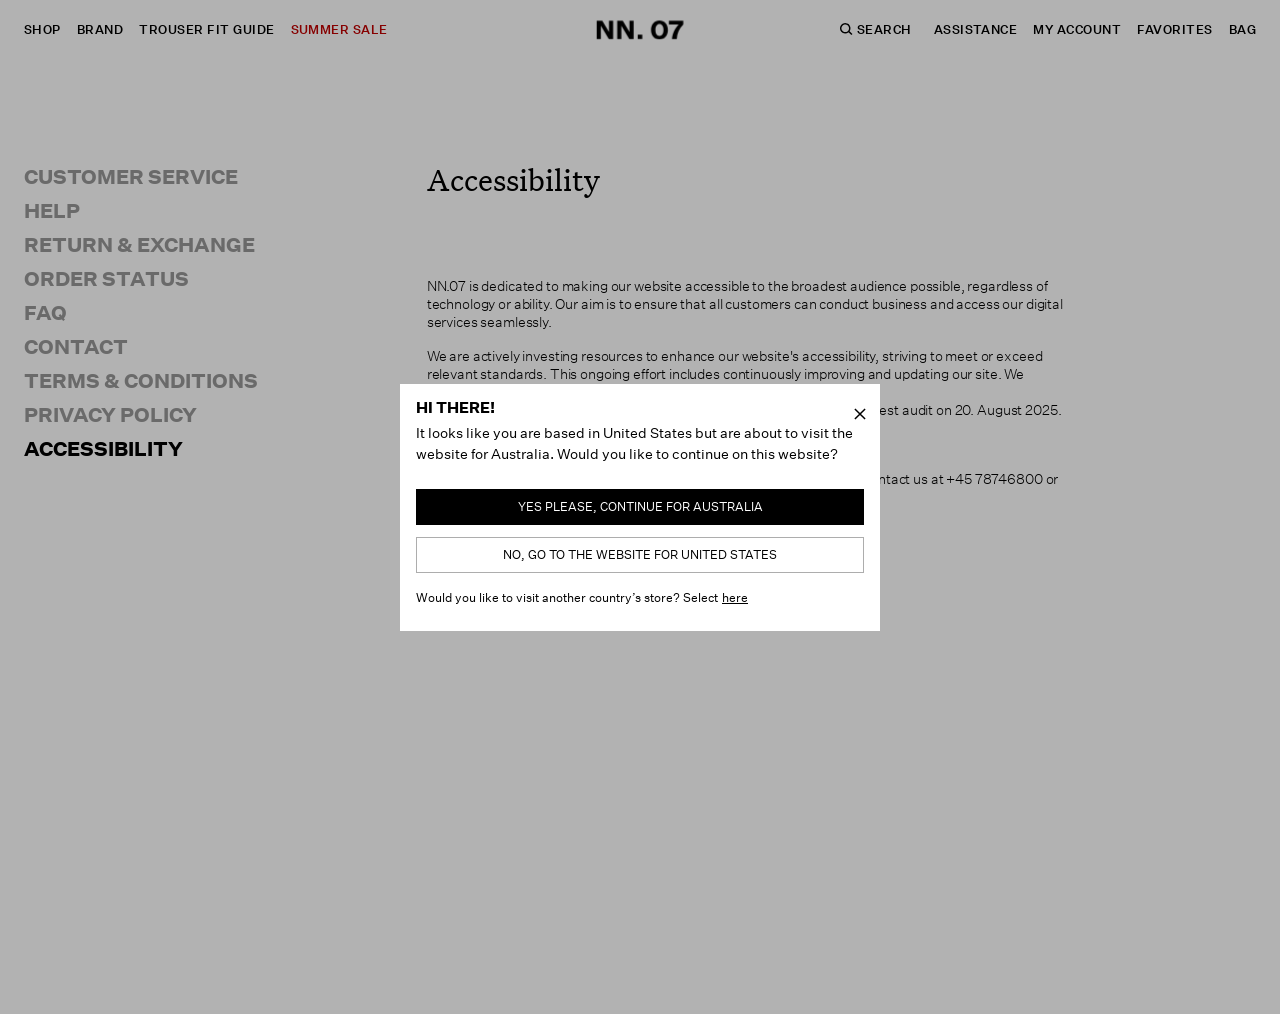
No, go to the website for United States (640, 554)
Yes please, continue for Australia (640, 506)
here (735, 597)
